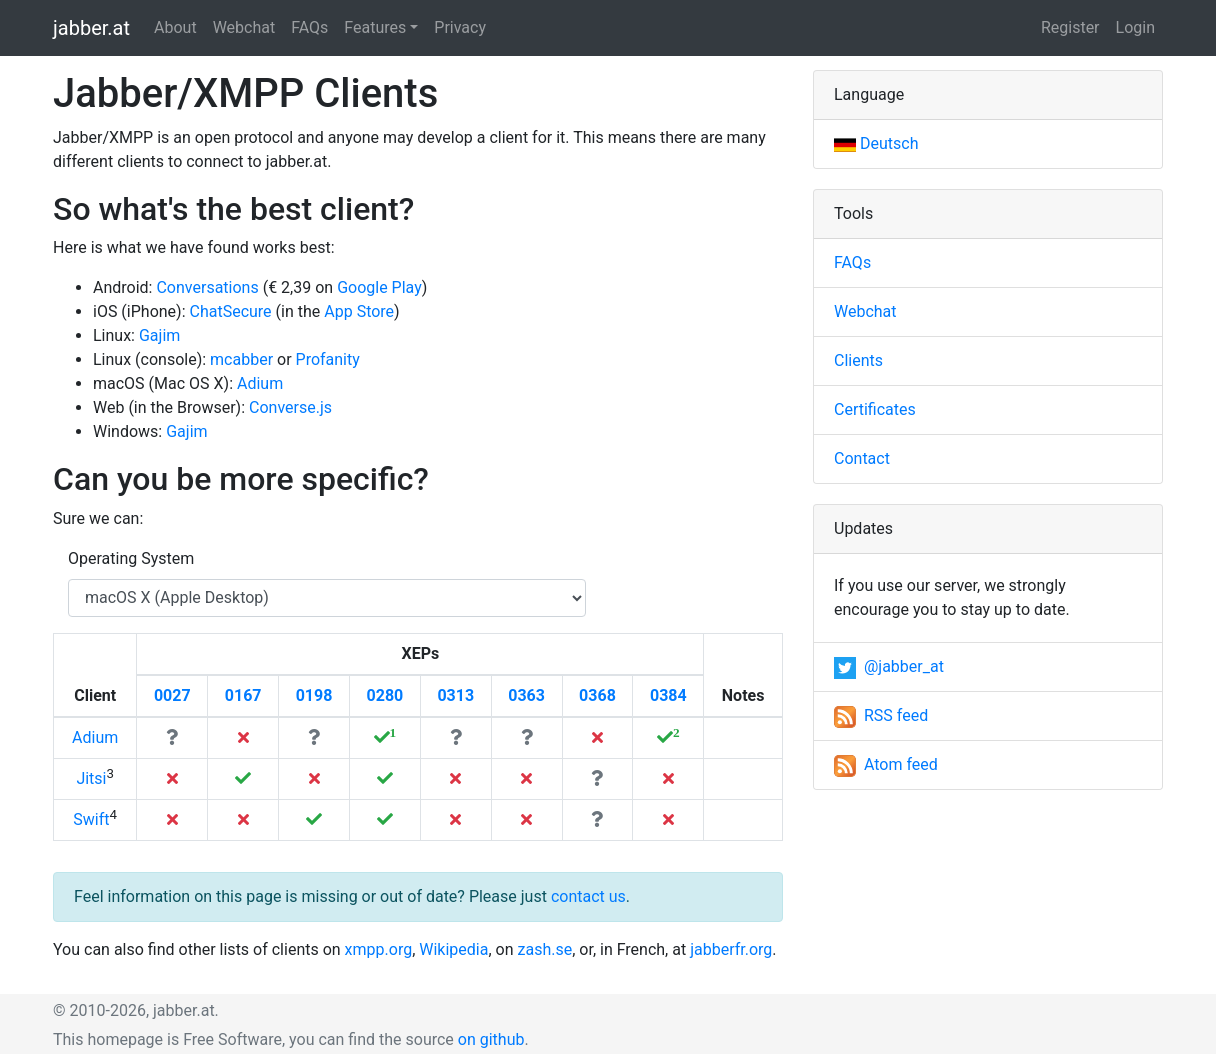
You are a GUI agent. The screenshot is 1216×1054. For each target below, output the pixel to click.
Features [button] (375, 27)
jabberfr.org (731, 949)
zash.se (545, 949)
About (175, 27)
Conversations (207, 287)
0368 (597, 695)
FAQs (309, 27)
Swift (91, 819)
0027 (172, 695)
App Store (359, 311)
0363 (526, 695)
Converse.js (290, 407)
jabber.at (91, 28)
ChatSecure (231, 311)
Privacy (460, 27)
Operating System (131, 558)
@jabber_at (889, 666)
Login (1135, 27)
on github (491, 1039)
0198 (314, 695)
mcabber (241, 359)
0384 (668, 695)
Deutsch (876, 143)
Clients (858, 360)
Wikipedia (453, 949)
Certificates (875, 409)
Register (1070, 27)
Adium (260, 383)
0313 (455, 695)
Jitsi (91, 778)
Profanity (328, 359)
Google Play (379, 287)
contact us (588, 896)
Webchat (244, 27)
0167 (243, 695)
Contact (862, 458)
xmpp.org (379, 949)
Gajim (159, 335)
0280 (385, 695)
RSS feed (881, 715)
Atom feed (886, 764)
